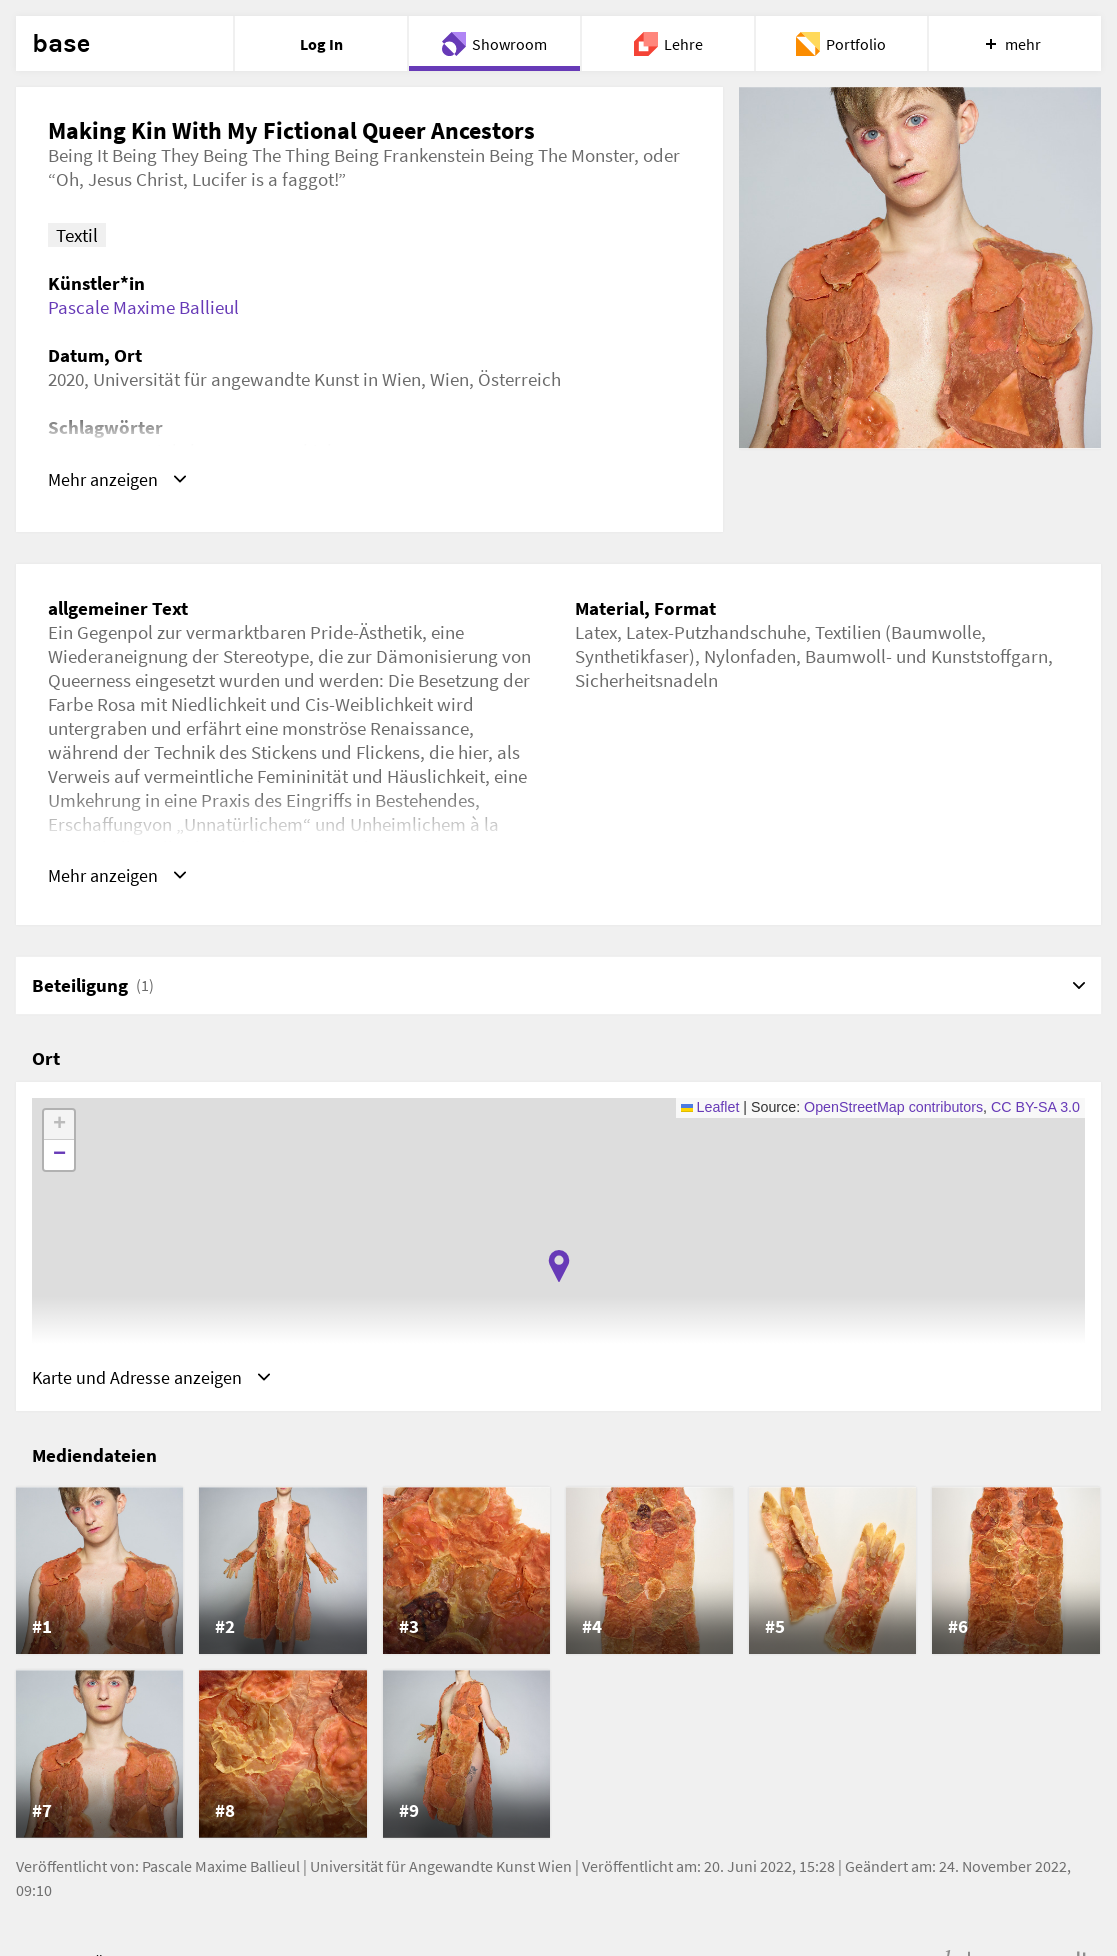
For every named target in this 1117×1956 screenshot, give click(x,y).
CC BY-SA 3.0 (1035, 1109)
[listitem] (99, 1574)
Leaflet (710, 1109)
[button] (559, 1268)
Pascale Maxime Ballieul (143, 307)
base (61, 44)
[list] (558, 1666)
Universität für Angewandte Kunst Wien (441, 1869)
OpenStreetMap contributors (893, 1109)
